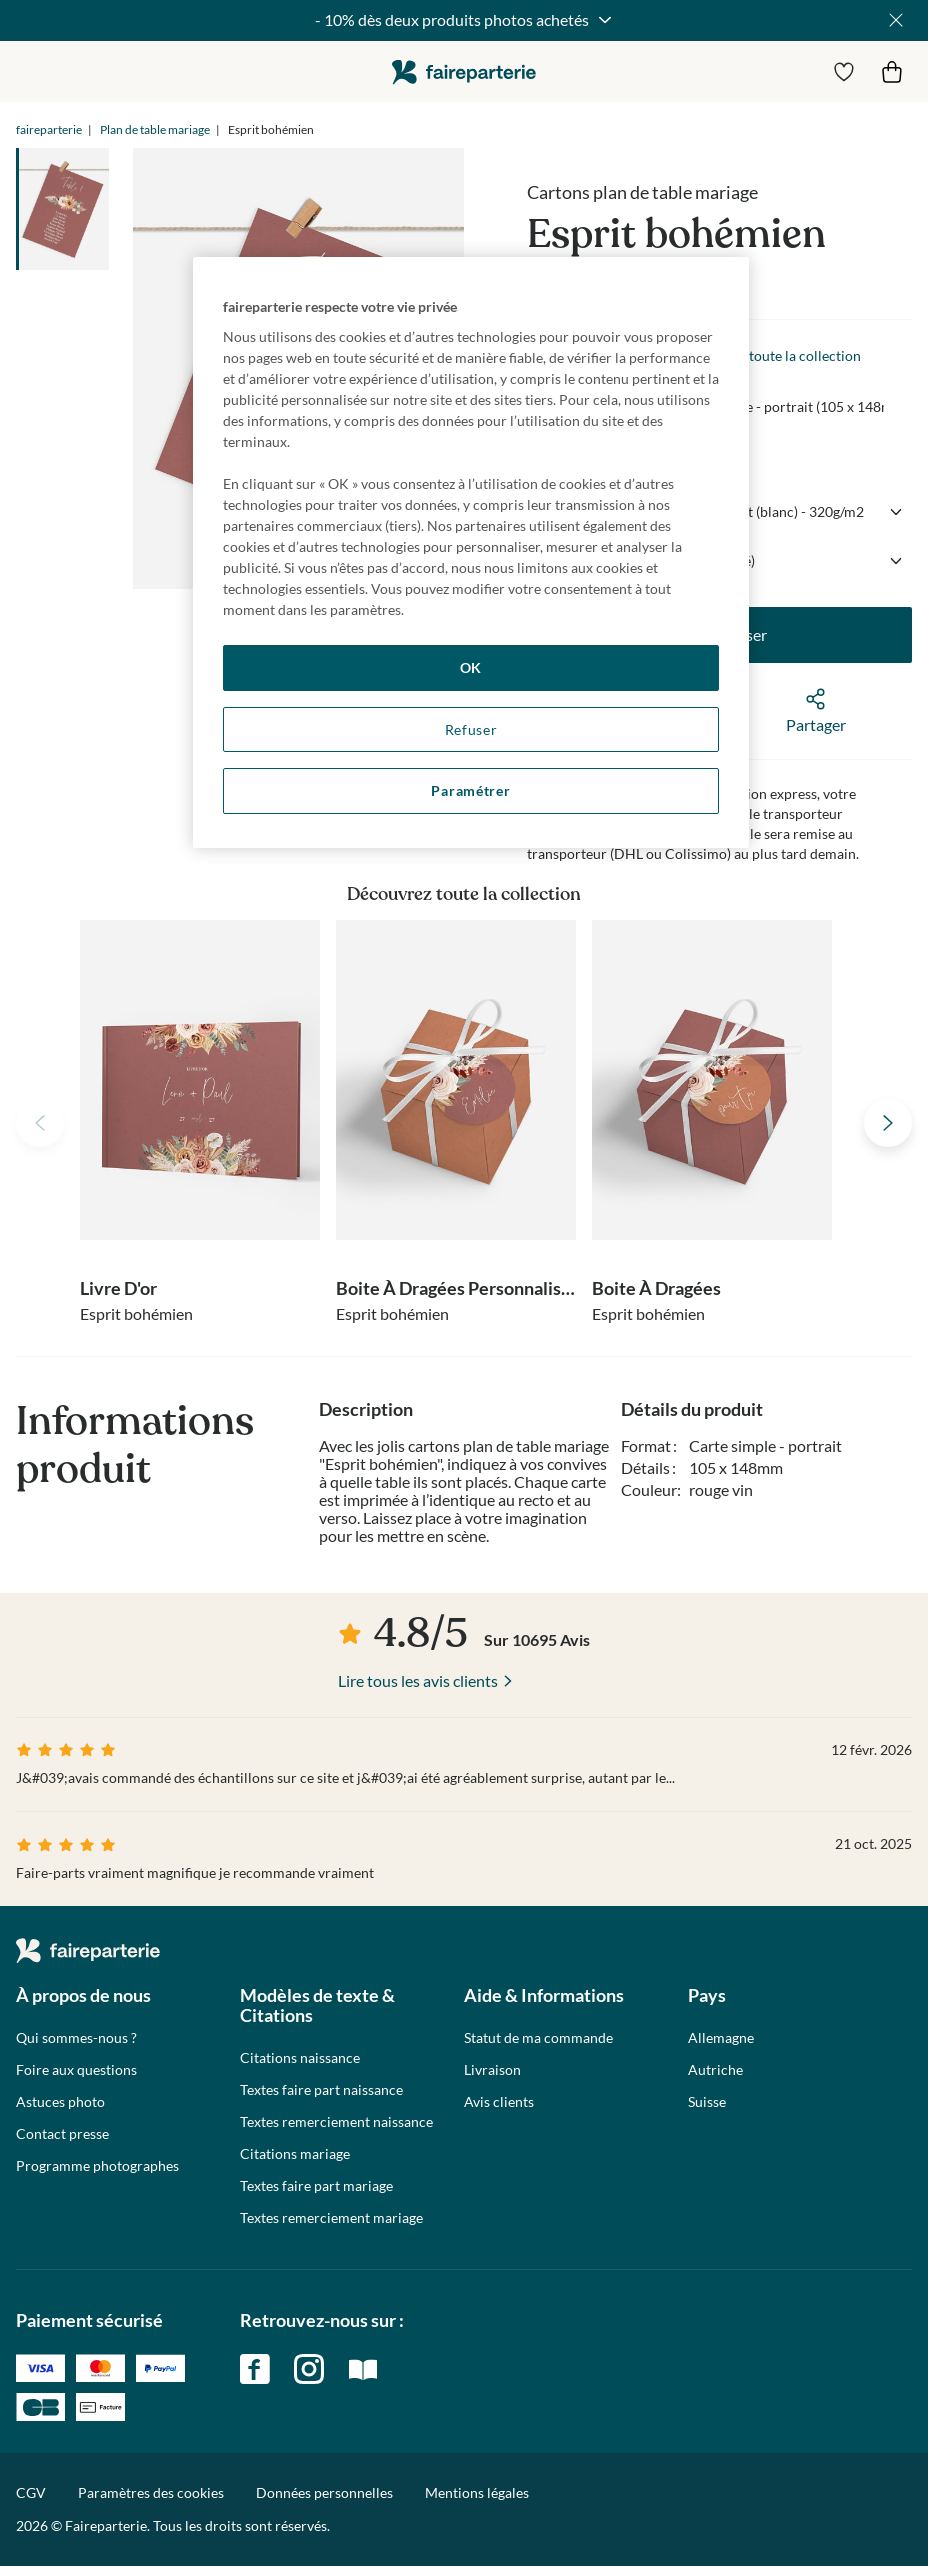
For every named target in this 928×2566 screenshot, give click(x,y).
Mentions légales (477, 2492)
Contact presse (62, 2134)
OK (471, 667)
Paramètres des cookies (151, 2493)
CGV (31, 2492)
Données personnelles (324, 2492)
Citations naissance (300, 2058)
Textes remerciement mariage (331, 2218)
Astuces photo (60, 2102)
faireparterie (464, 71)
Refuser (471, 729)
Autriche (715, 2070)
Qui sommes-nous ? (76, 2038)
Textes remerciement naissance (336, 2122)
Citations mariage (295, 2154)
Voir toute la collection (790, 355)
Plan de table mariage (155, 129)
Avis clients (499, 2102)
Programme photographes (97, 2166)
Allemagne (721, 2038)
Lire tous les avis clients (418, 1680)
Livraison (492, 2070)
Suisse (707, 2102)
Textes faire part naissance (321, 2090)
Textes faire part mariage (316, 2186)
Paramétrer (470, 790)
